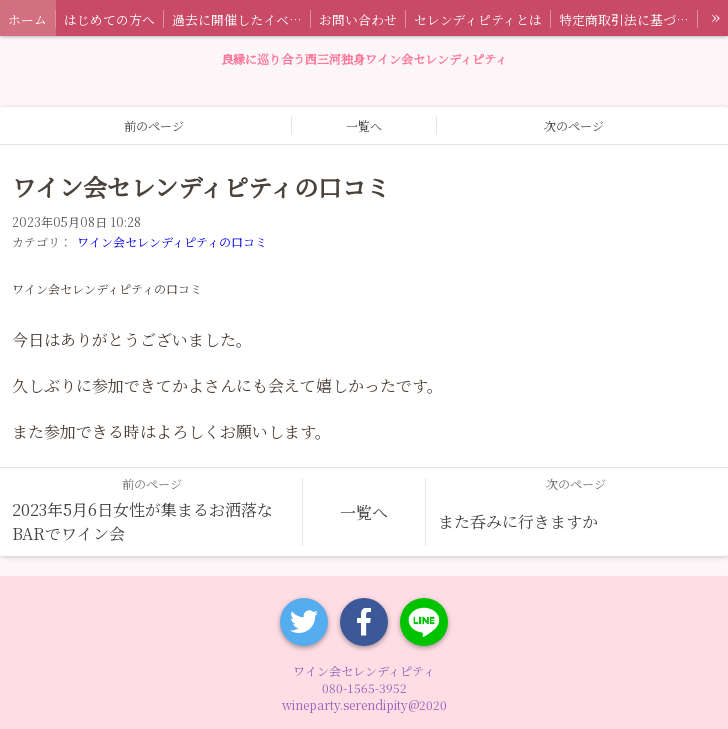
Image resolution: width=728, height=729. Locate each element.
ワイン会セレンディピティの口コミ (172, 241)
